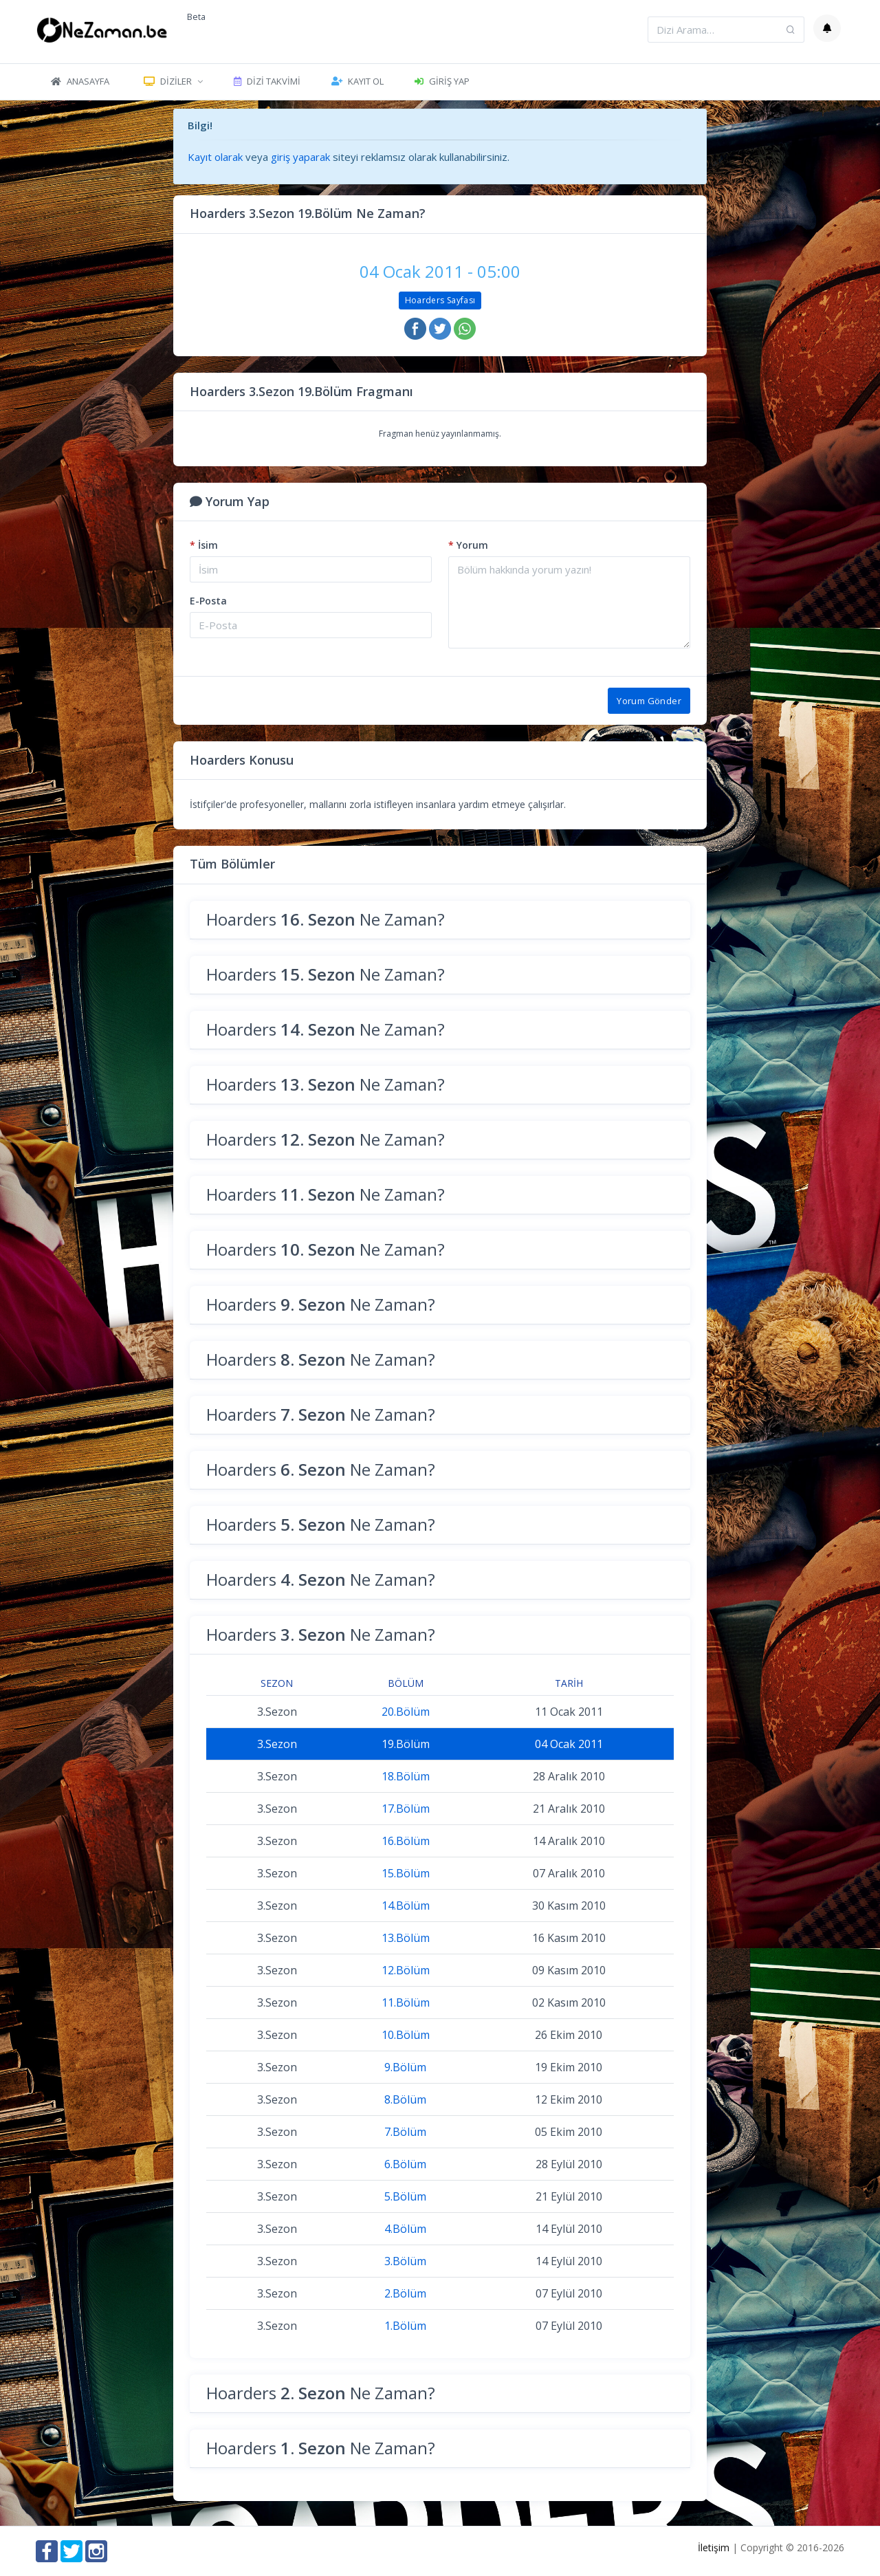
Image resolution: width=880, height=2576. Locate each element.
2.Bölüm (405, 2293)
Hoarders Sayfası (440, 300)
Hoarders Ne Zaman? (325, 919)
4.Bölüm (405, 2228)
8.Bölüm (405, 2099)
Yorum (468, 545)
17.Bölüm (406, 1808)
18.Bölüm (406, 1776)
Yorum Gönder (649, 701)
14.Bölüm (406, 1905)
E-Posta (208, 600)
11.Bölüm (406, 2002)
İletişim (713, 2547)
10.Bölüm (406, 2034)
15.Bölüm (406, 1873)
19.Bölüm (406, 1743)
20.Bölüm (406, 1711)
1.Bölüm (405, 2325)
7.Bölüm (405, 2131)
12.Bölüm (406, 1970)
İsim (204, 545)
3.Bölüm (405, 2261)
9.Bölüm (405, 2067)
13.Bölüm (406, 1937)
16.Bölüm (406, 1840)
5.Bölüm (405, 2196)
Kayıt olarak (215, 157)
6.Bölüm (405, 2164)
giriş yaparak (300, 157)
